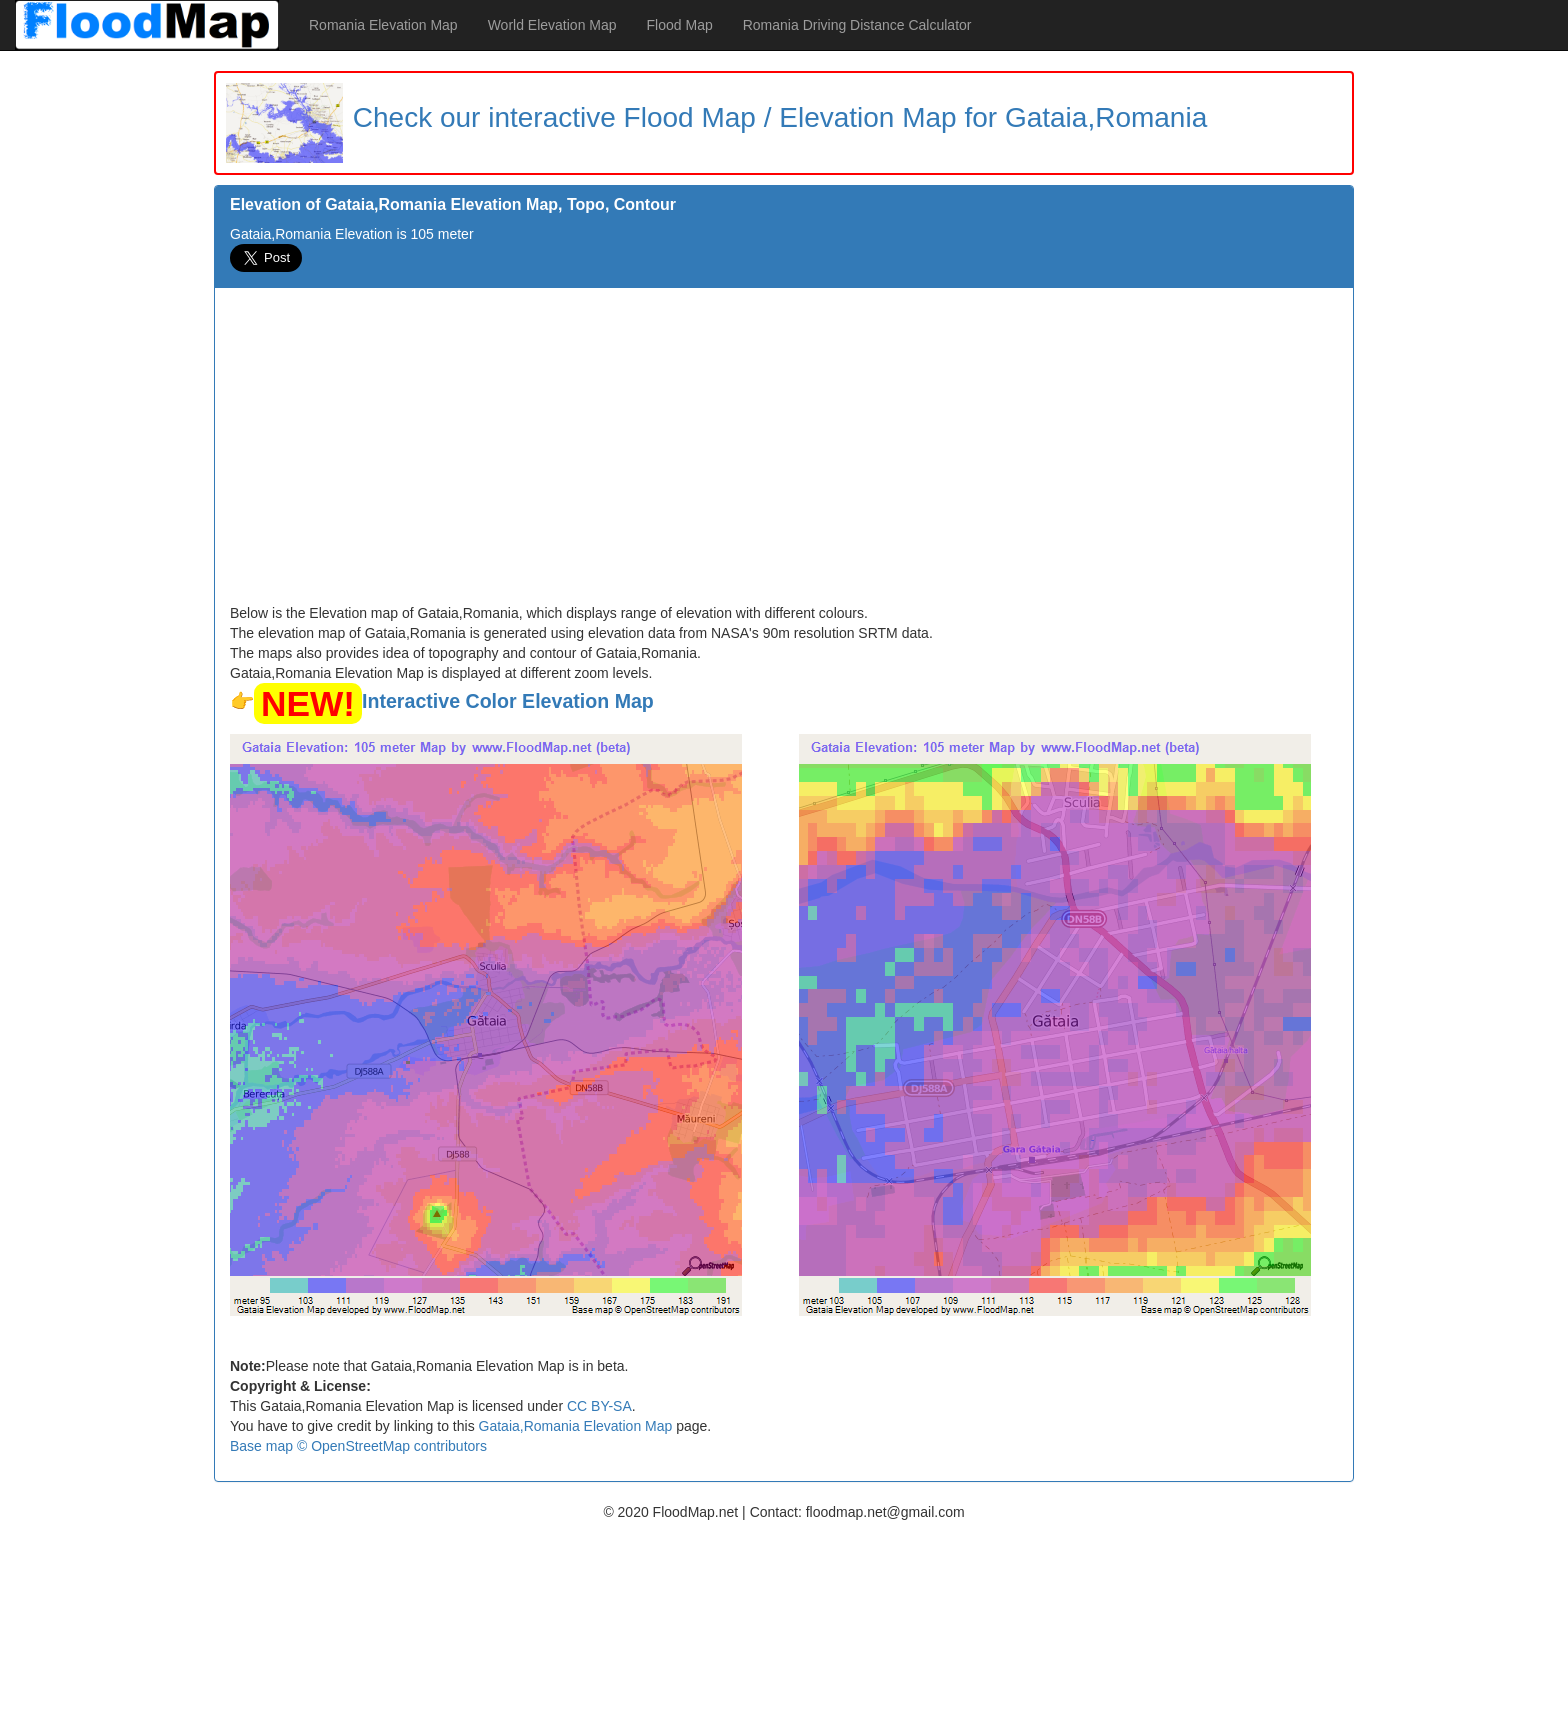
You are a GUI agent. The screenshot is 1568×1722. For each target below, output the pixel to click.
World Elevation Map (552, 25)
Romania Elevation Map (383, 25)
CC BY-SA (599, 1406)
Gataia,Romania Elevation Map (576, 1426)
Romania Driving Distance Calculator (857, 25)
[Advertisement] (784, 453)
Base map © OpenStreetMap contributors (358, 1446)
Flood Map (680, 25)
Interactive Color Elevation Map (508, 701)
